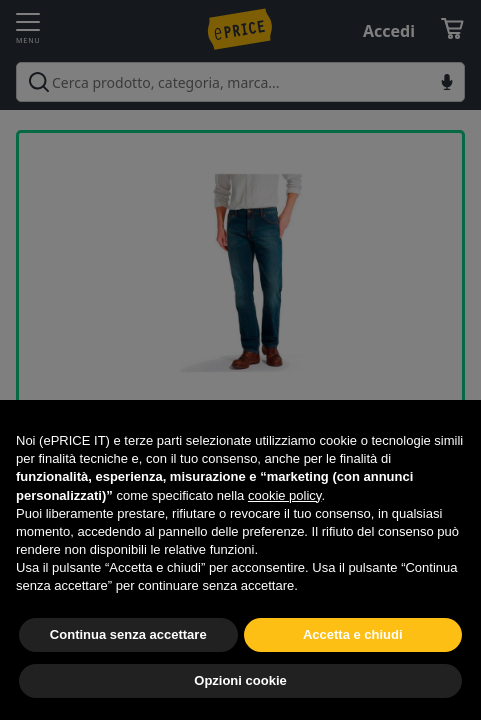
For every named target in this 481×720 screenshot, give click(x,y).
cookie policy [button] (284, 495)
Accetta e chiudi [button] (353, 634)
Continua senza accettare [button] (128, 634)
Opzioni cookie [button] (240, 680)
